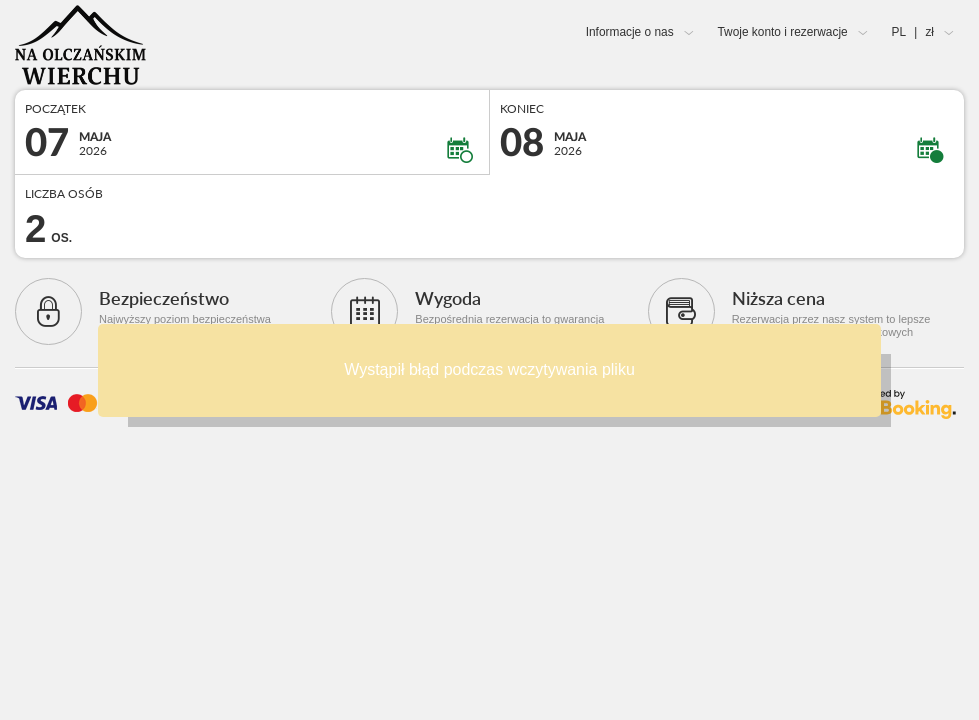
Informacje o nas (630, 32)
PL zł (913, 32)
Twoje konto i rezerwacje (782, 32)
